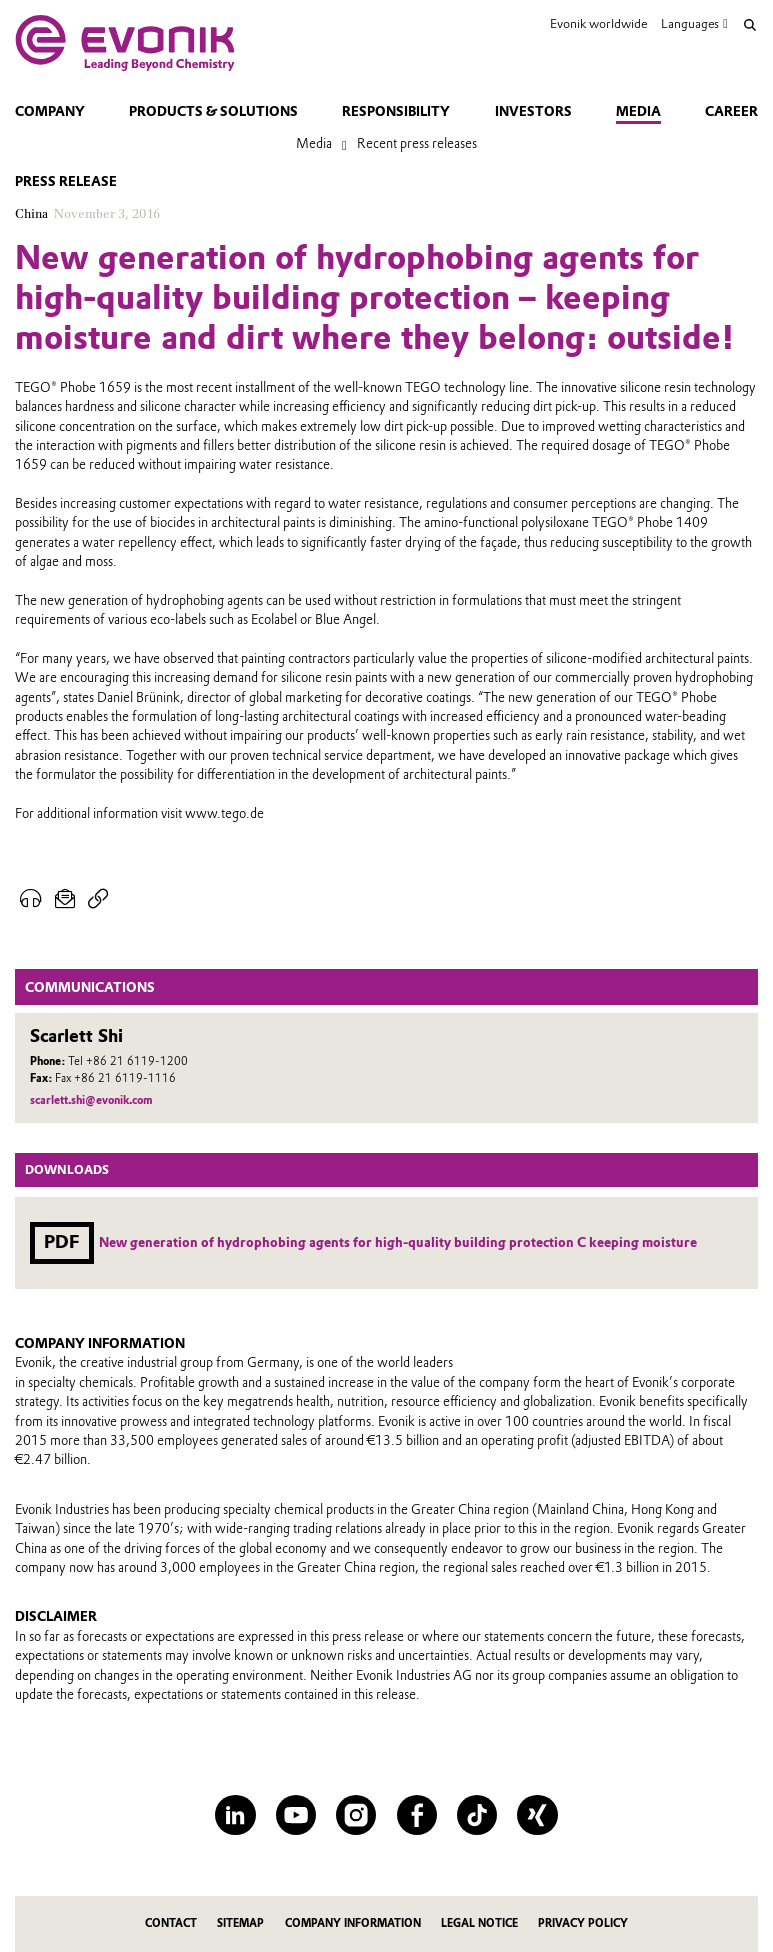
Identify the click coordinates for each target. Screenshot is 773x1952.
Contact (171, 1923)
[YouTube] (296, 1815)
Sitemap (240, 1923)
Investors (533, 111)
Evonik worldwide (598, 23)
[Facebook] (417, 1815)
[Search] (750, 25)
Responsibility (396, 111)
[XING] (537, 1815)
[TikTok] (477, 1815)
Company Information (353, 1923)
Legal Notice (479, 1923)
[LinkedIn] (235, 1815)
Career (731, 111)
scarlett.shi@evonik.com (91, 1100)
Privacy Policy (583, 1923)
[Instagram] (356, 1815)
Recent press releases (417, 143)
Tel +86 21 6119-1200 (128, 1061)
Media (638, 111)
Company (50, 111)
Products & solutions (213, 111)
